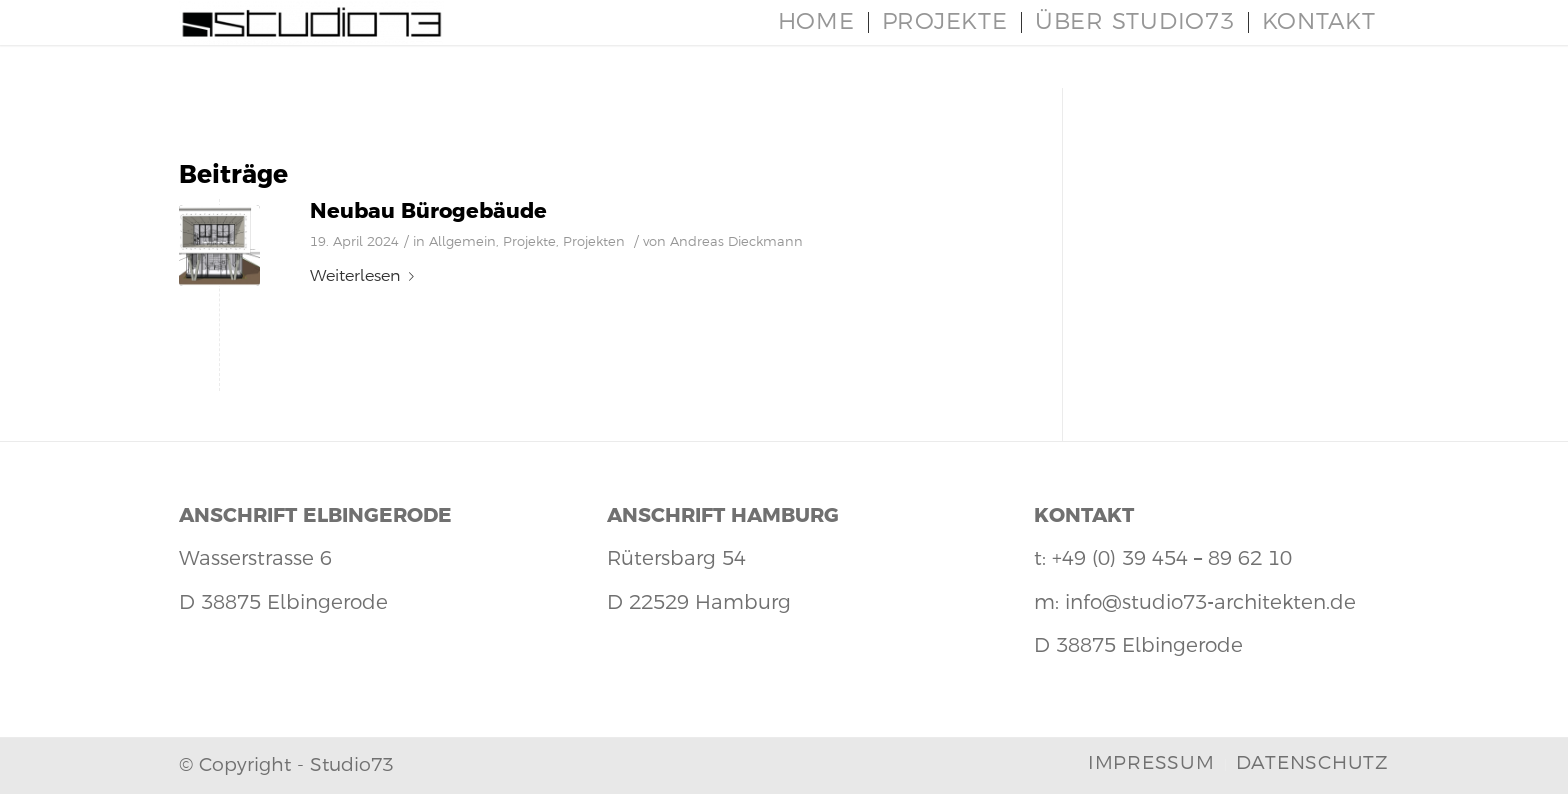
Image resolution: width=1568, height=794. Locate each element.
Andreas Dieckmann (736, 242)
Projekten (594, 242)
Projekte (529, 242)
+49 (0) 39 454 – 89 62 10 (1172, 559)
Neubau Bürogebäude (428, 212)
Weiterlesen (366, 277)
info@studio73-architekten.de (1210, 603)
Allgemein (462, 242)
